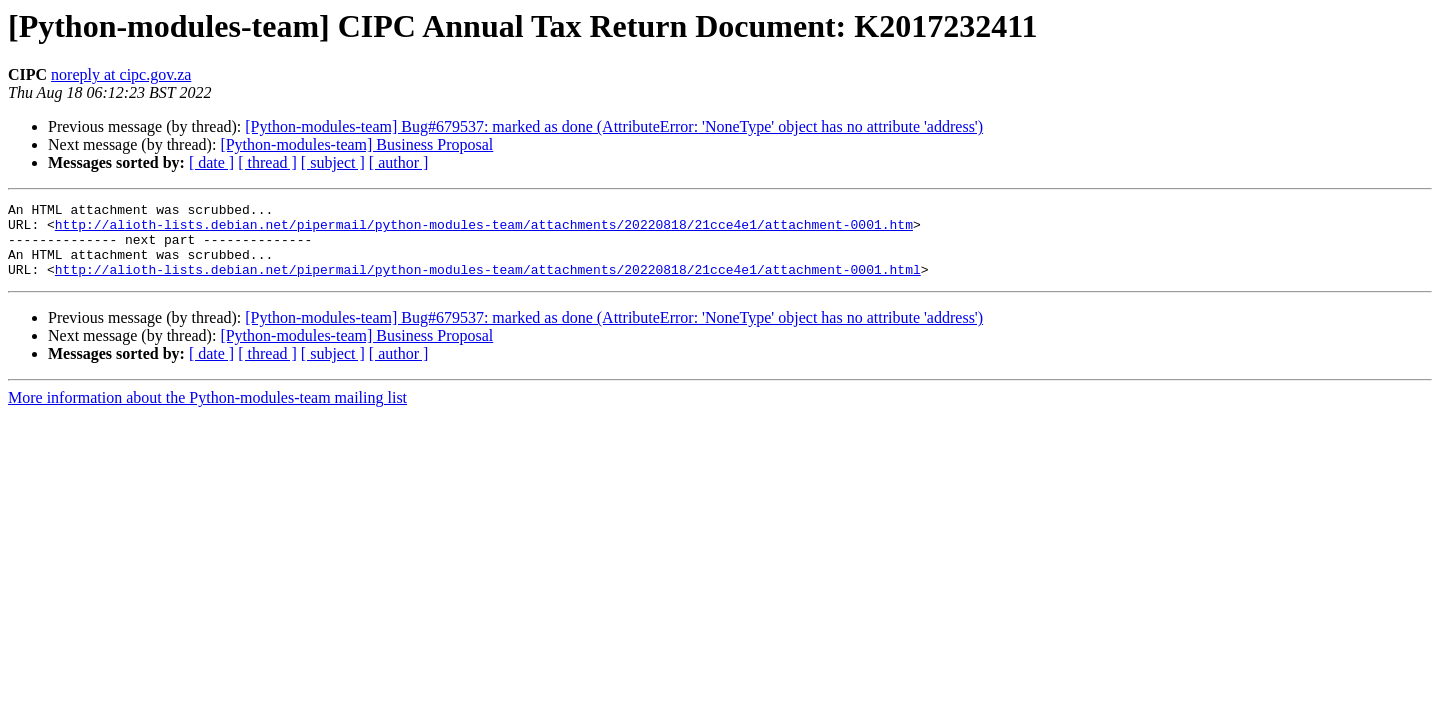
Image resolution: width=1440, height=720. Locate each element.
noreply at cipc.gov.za (121, 74)
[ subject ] (333, 162)
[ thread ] (267, 162)
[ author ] (399, 162)
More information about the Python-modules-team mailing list (207, 412)
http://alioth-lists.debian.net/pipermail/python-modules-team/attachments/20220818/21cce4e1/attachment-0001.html (488, 284)
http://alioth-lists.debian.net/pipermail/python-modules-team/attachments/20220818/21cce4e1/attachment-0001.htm (484, 230)
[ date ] (211, 162)
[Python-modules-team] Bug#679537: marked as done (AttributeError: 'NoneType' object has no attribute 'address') (614, 126)
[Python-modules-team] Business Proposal (356, 144)
